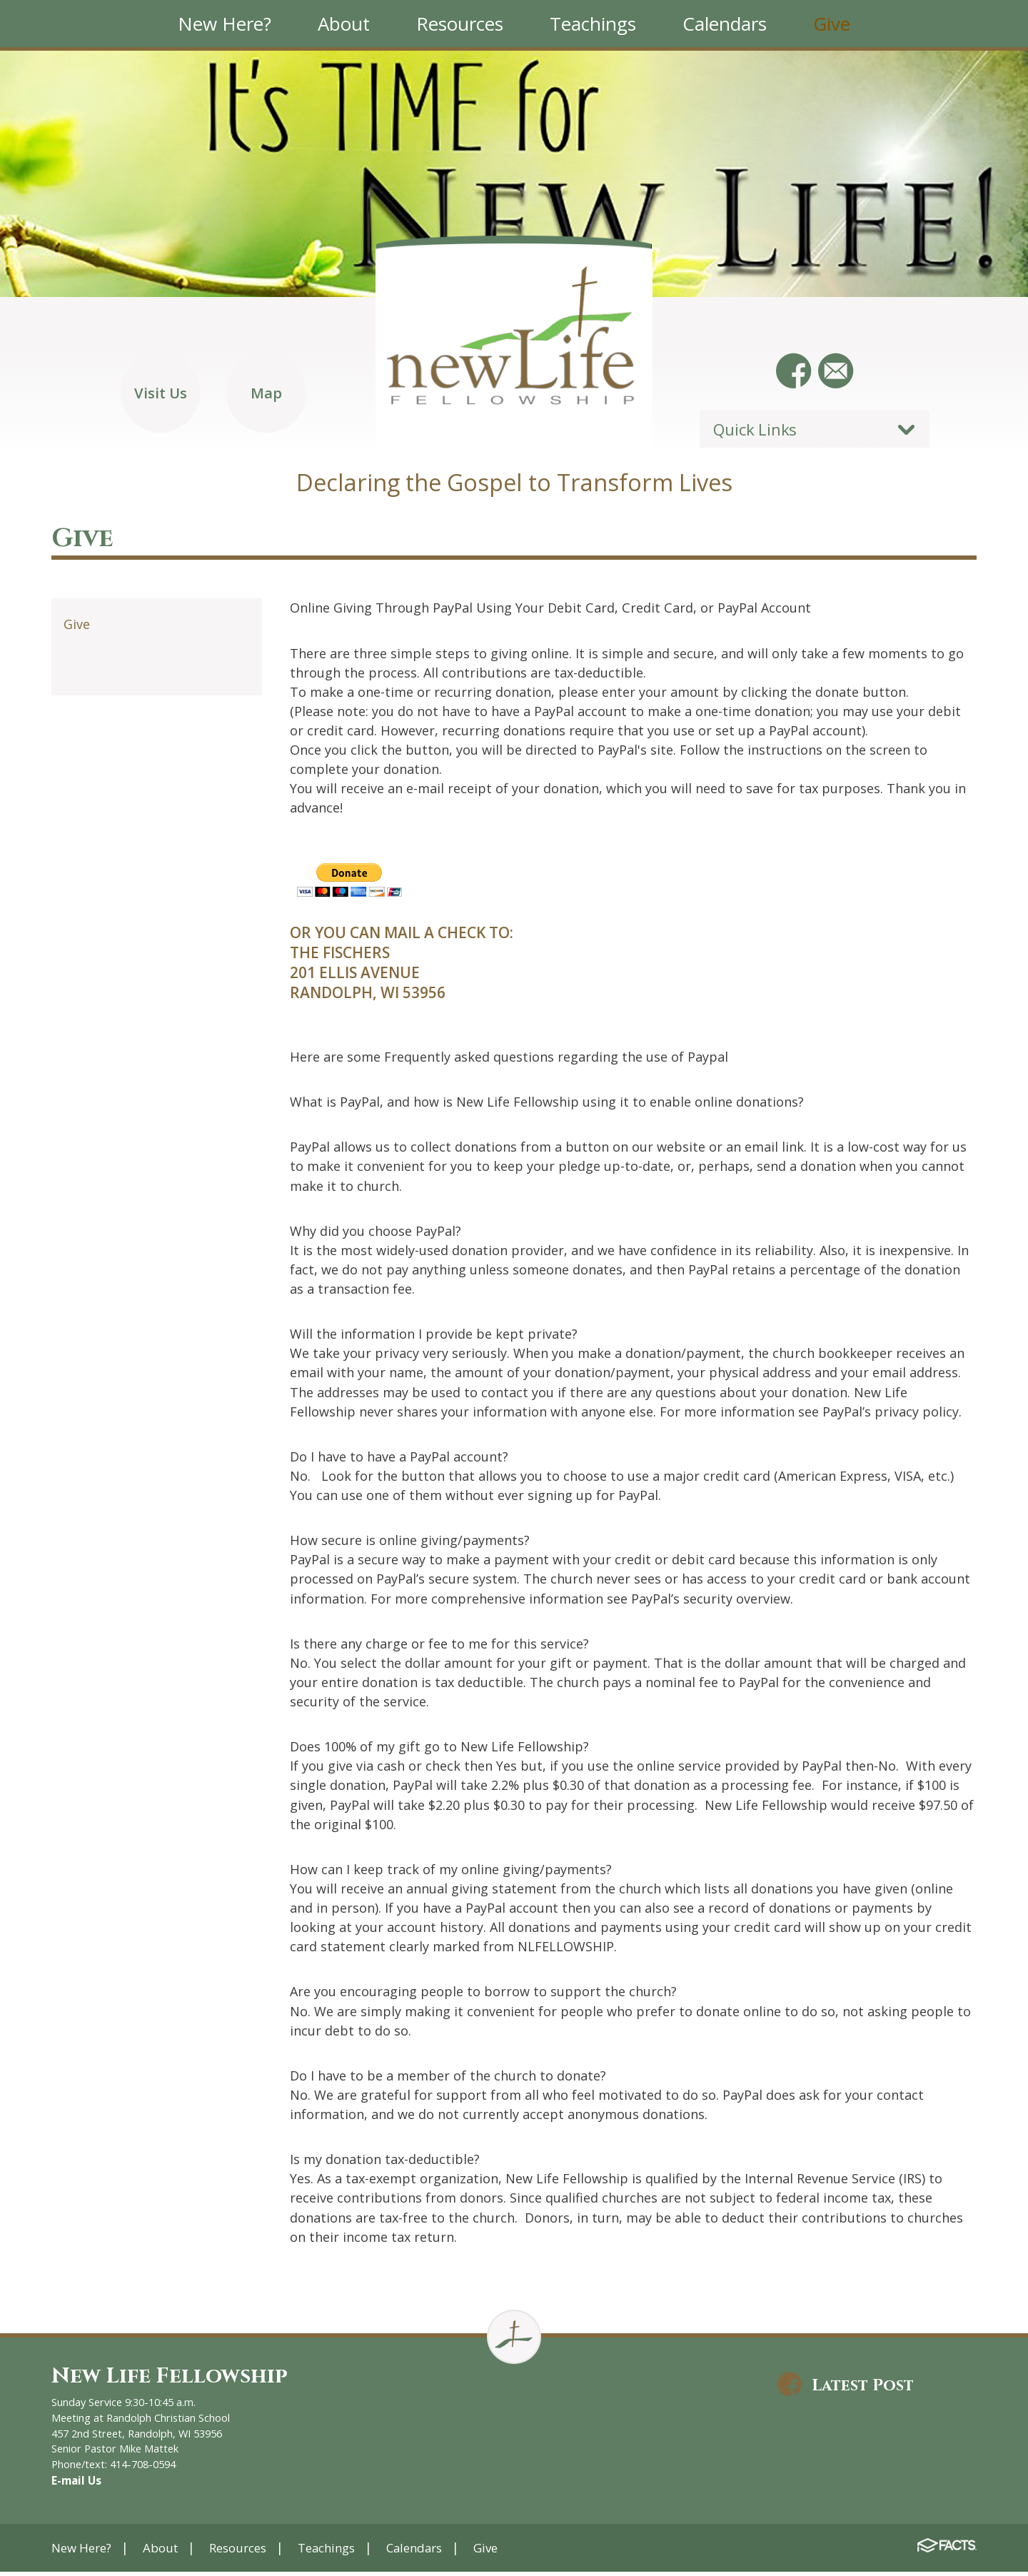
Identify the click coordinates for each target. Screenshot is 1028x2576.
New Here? (84, 2551)
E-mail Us (75, 2485)
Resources (249, 2551)
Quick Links (755, 434)
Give (77, 629)
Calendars (437, 2551)
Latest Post (869, 2391)
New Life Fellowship (176, 2381)
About (168, 2551)
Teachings (344, 2551)
